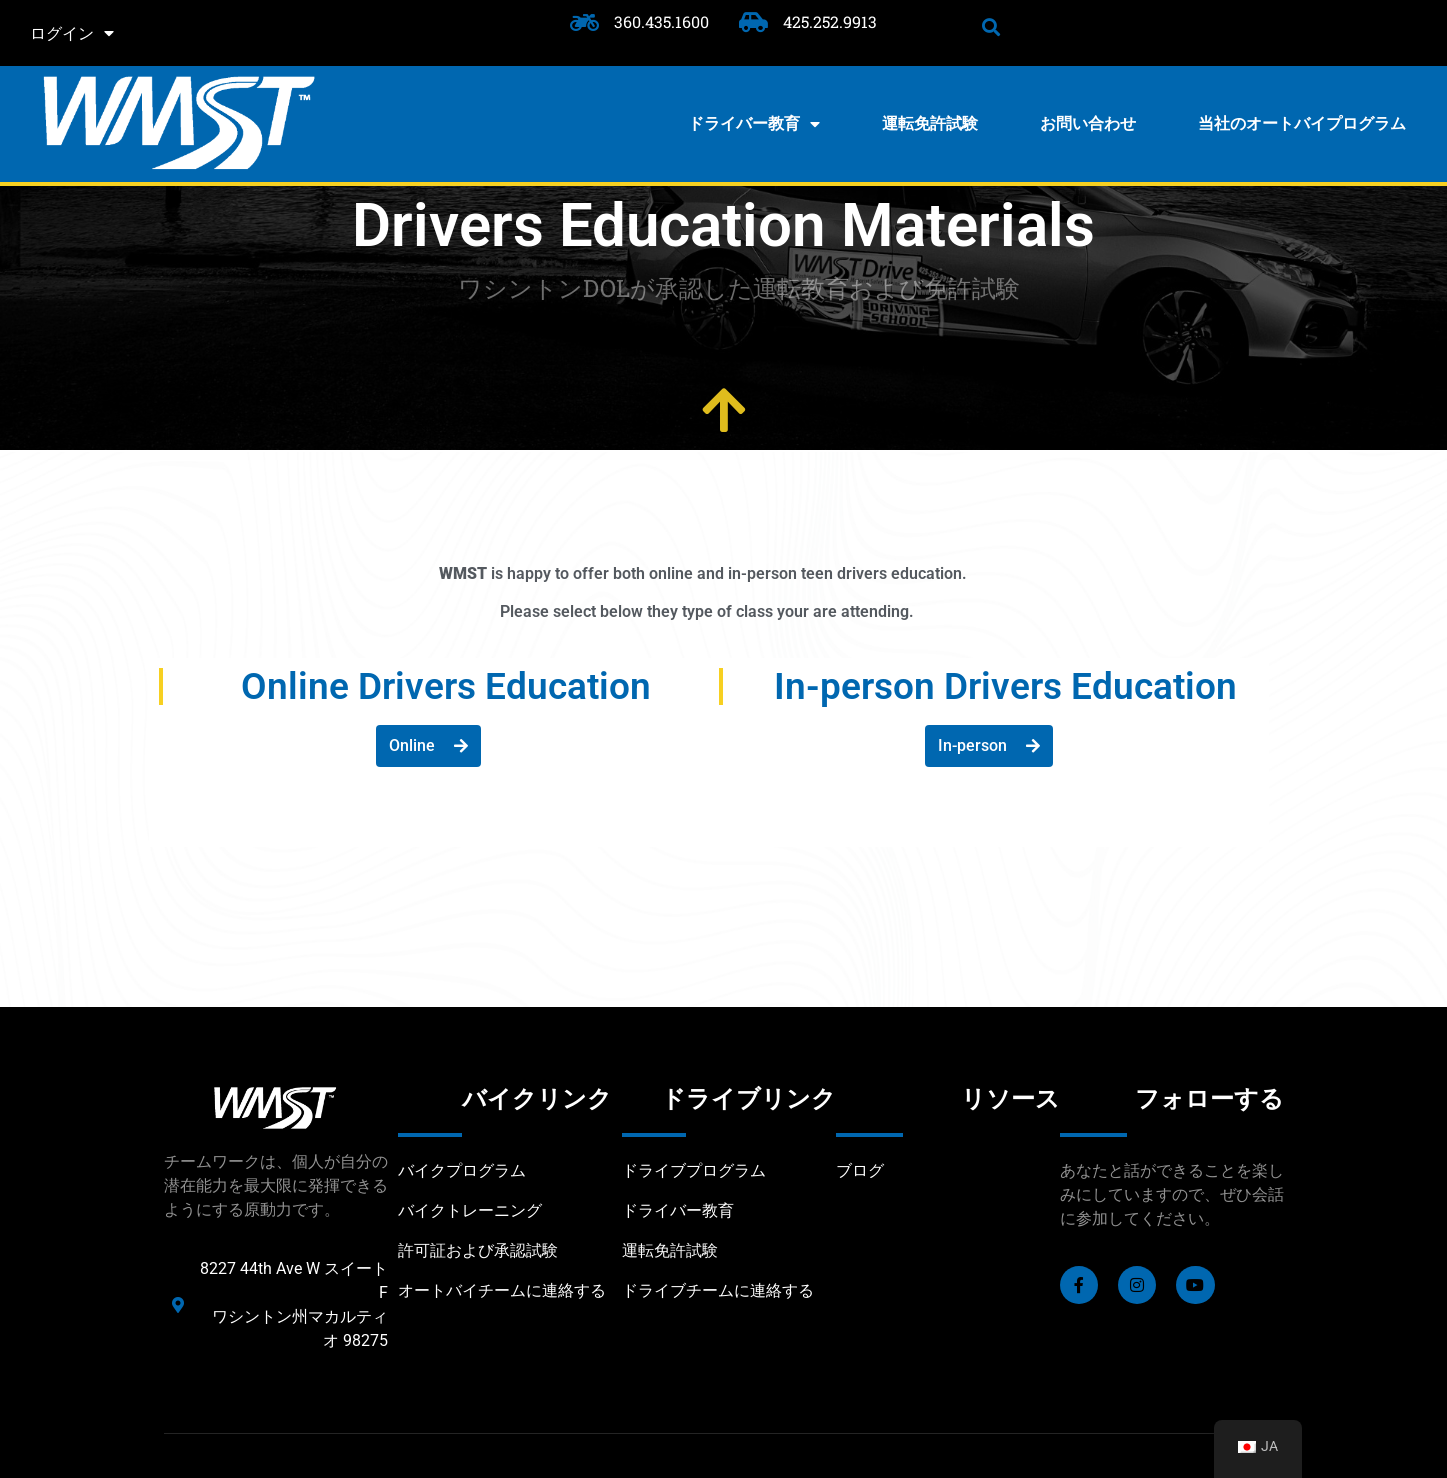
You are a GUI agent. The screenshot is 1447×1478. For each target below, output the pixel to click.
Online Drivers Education (446, 686)
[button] (991, 26)
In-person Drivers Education (1005, 686)
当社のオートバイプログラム (1302, 123)
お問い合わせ (1088, 123)
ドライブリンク (748, 1099)
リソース (1010, 1099)
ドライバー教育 (754, 124)
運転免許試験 (930, 123)
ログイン (72, 33)
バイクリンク (537, 1099)
